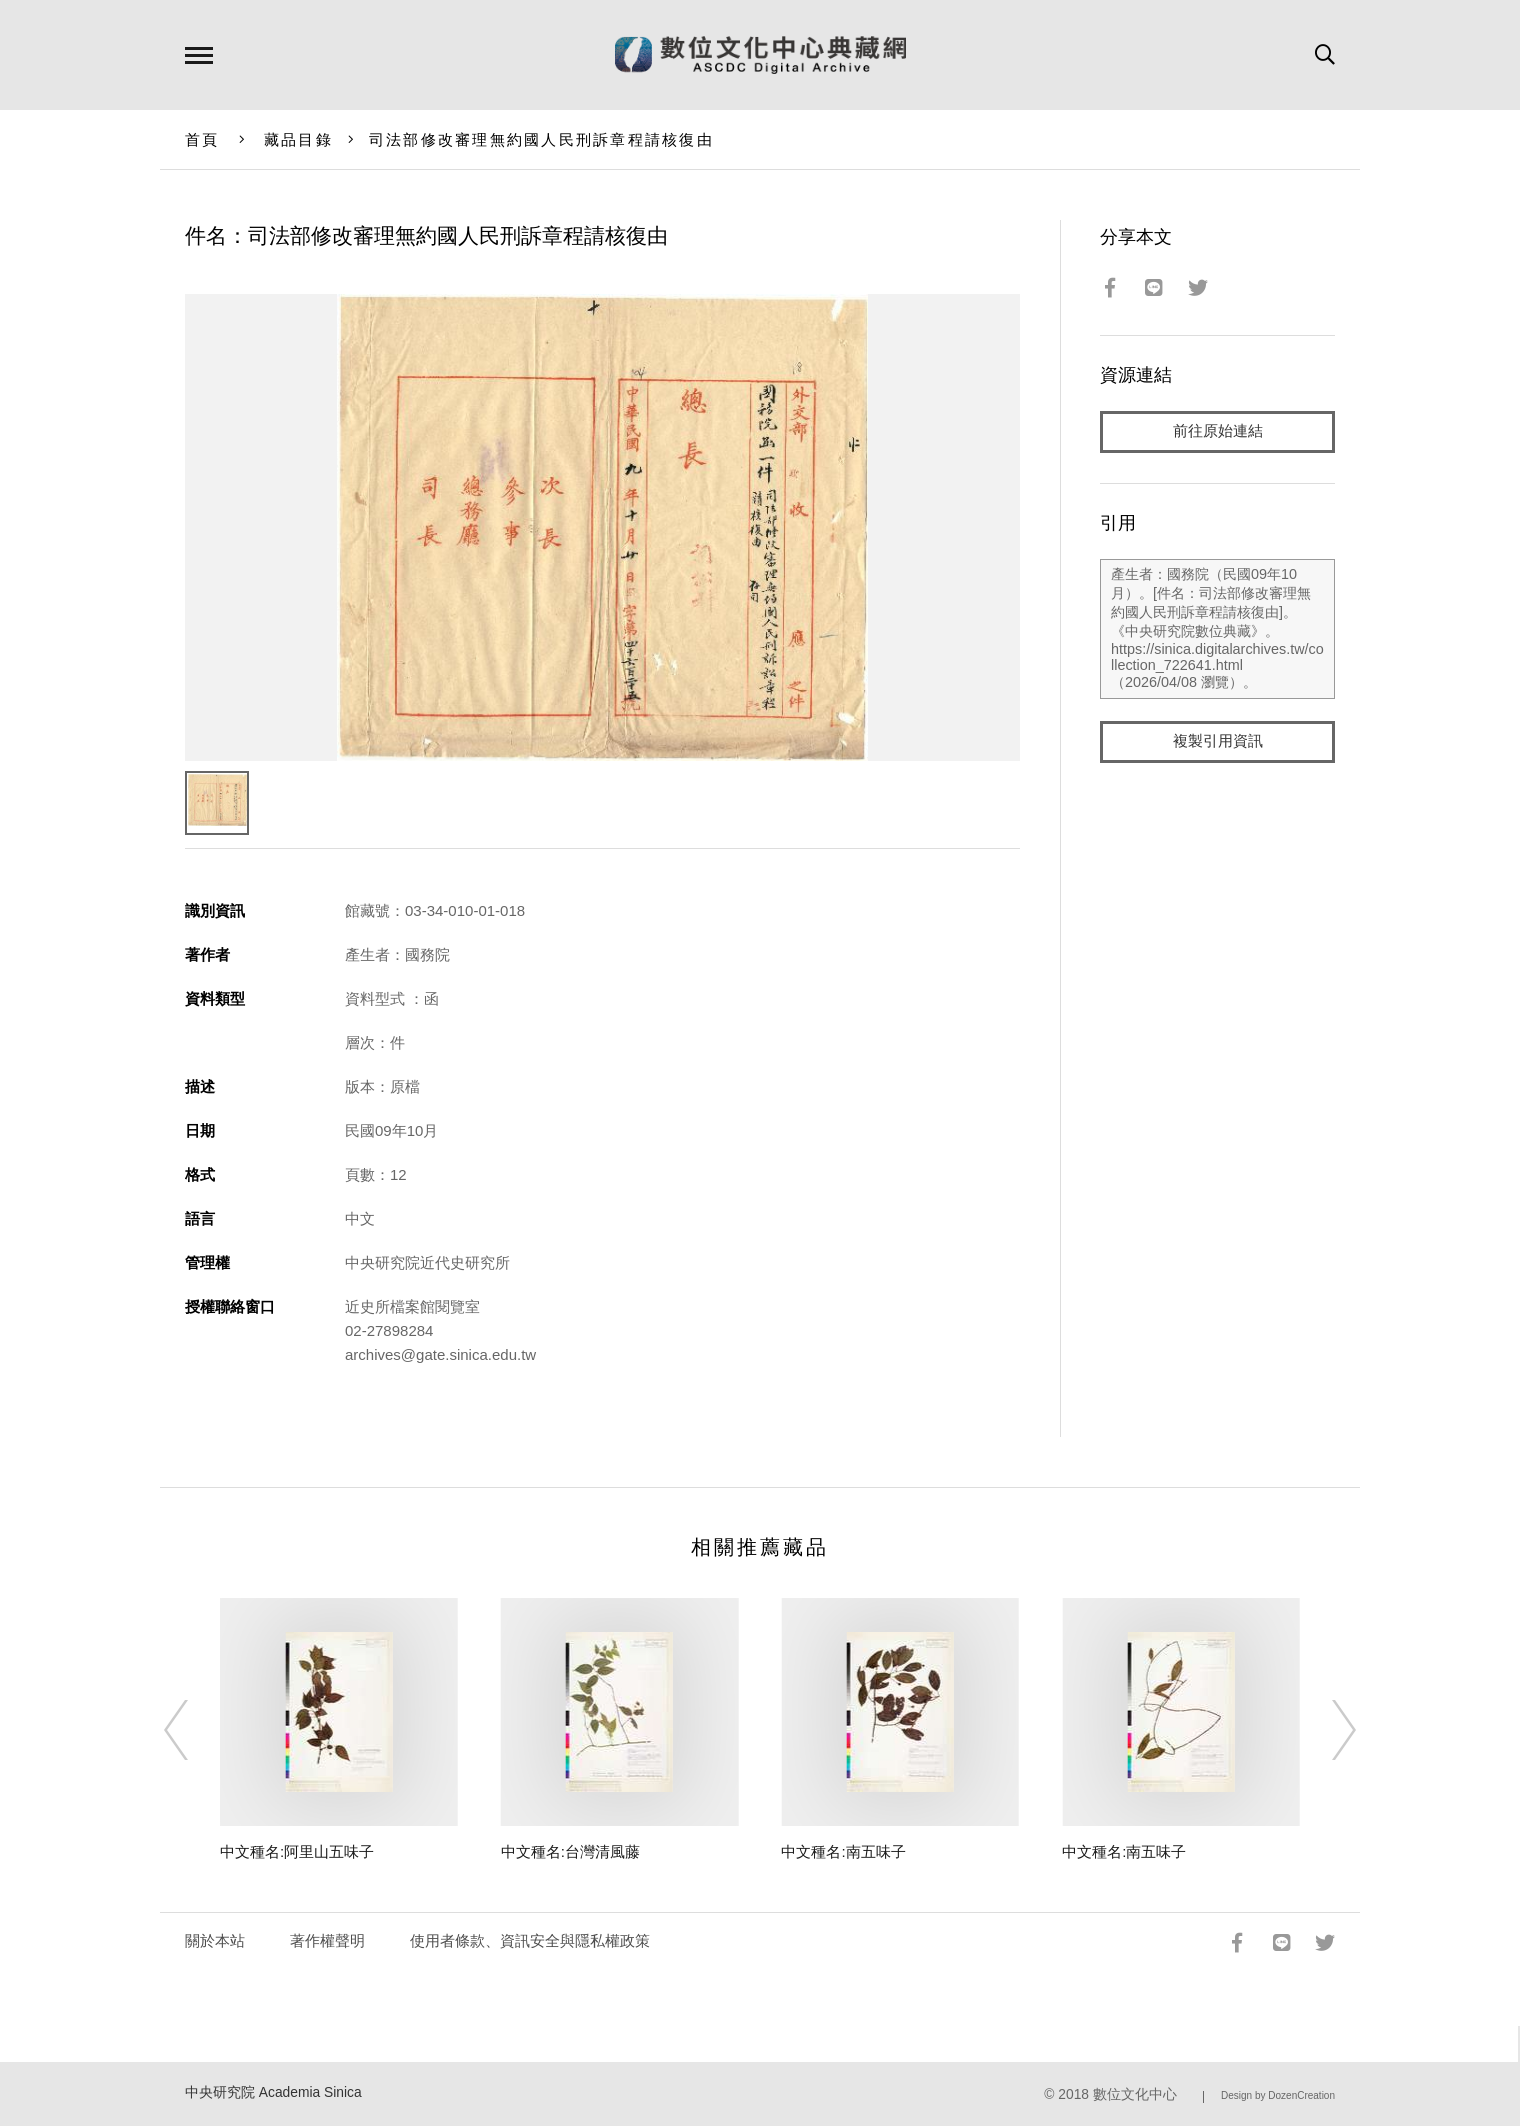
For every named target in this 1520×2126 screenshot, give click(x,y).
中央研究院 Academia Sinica (273, 2092)
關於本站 (215, 1940)
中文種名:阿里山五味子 (297, 1851)
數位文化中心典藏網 (760, 55)
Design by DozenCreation (1278, 2095)
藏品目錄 (298, 139)
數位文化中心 (1135, 2094)
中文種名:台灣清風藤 (570, 1851)
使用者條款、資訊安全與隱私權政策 (530, 1940)
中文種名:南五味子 (843, 1851)
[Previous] (194, 1730)
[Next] (1326, 1730)
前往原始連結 (1218, 431)
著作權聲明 (327, 1940)
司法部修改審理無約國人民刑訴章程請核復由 (541, 139)
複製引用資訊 (1218, 741)
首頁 (202, 139)
